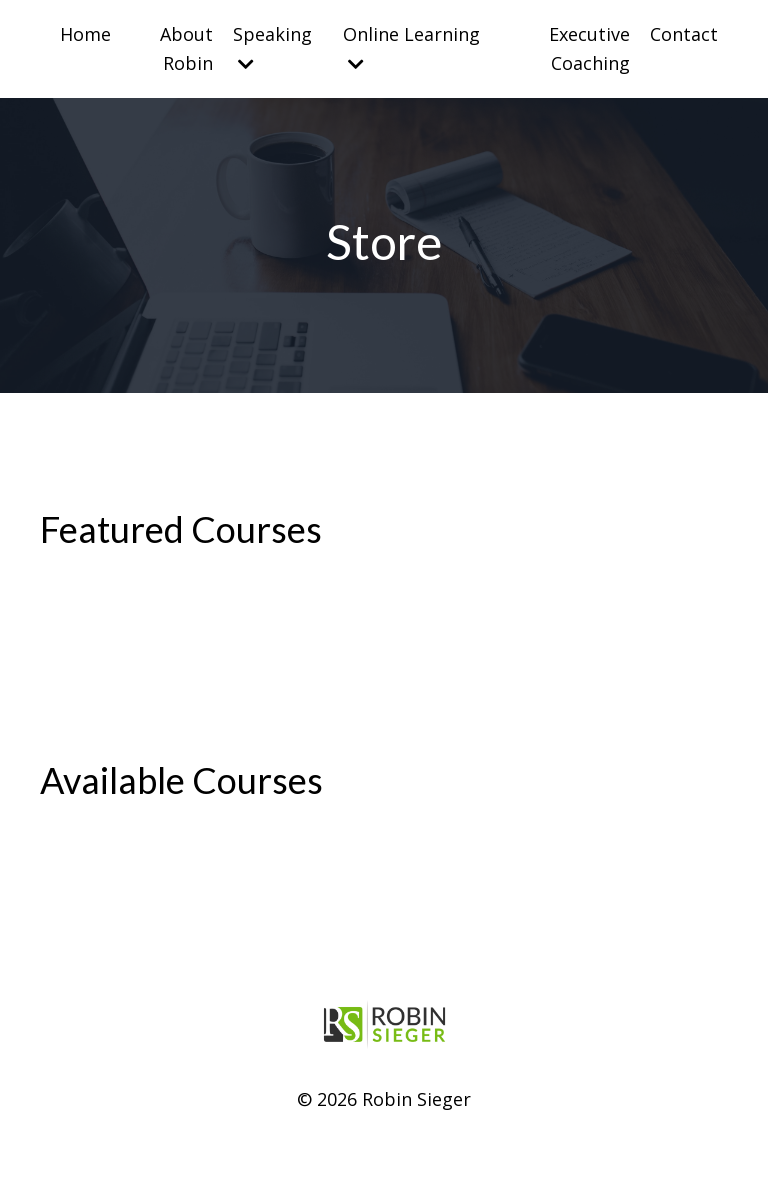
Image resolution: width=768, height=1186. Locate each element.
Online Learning (411, 47)
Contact (684, 34)
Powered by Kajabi (384, 1133)
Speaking (272, 47)
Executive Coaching (589, 48)
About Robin (186, 48)
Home (85, 34)
